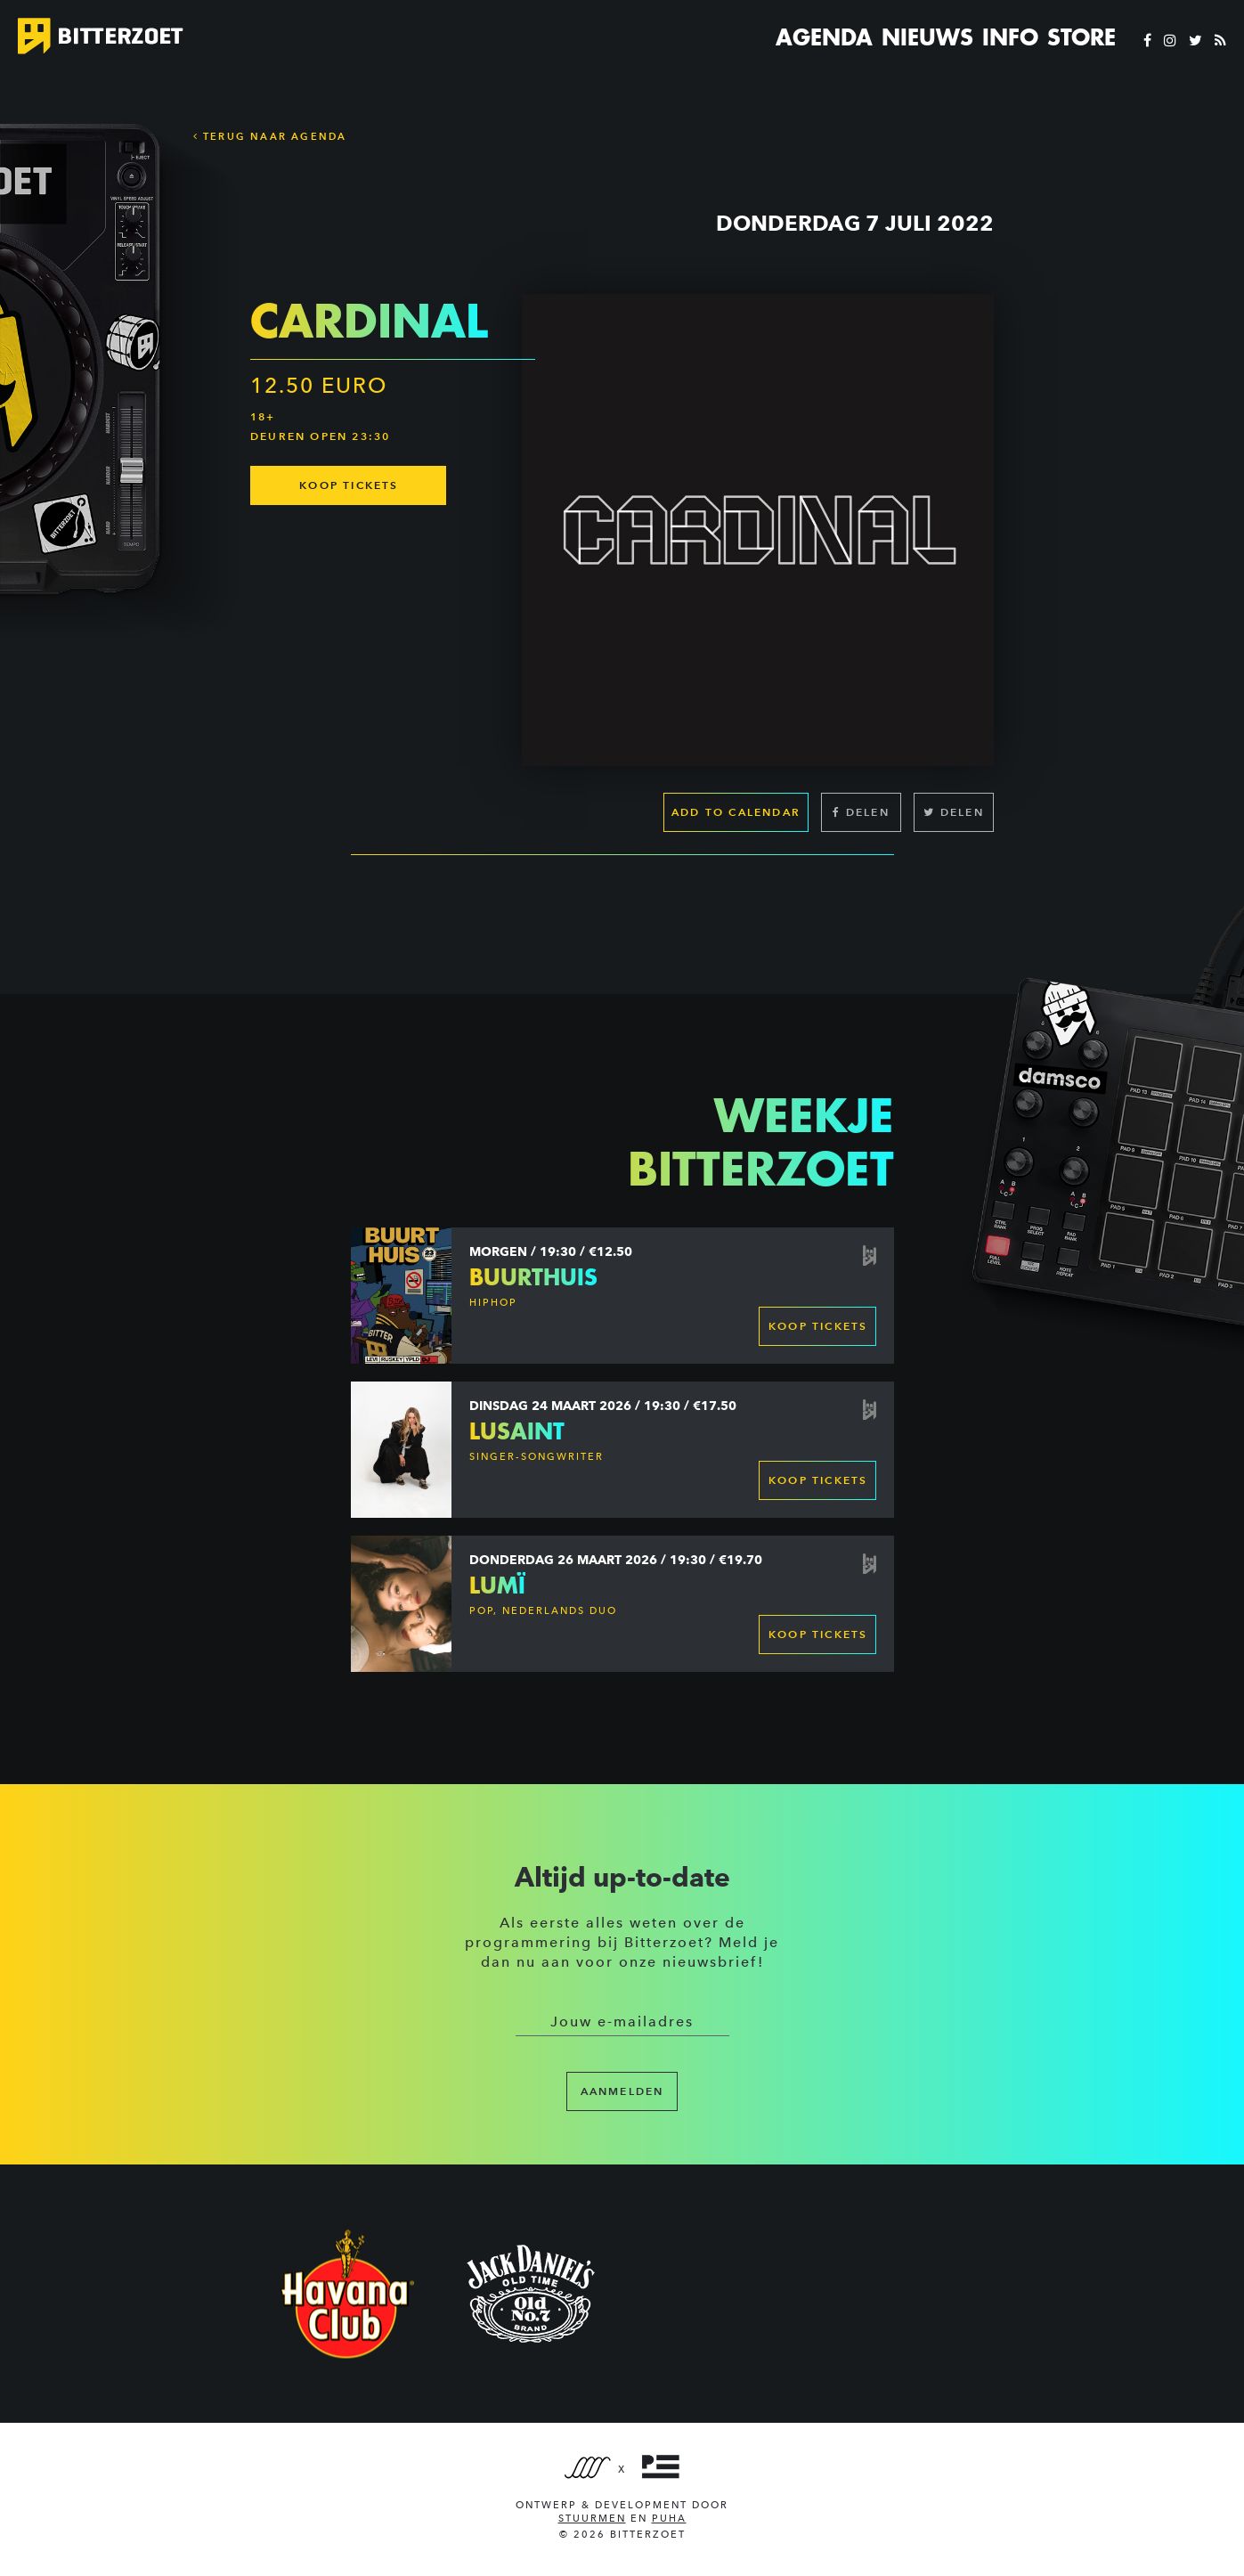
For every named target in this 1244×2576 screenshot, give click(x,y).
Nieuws (927, 37)
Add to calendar (736, 812)
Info (1010, 37)
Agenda (824, 37)
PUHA (669, 2518)
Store (1081, 37)
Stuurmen (592, 2518)
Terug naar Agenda (270, 136)
